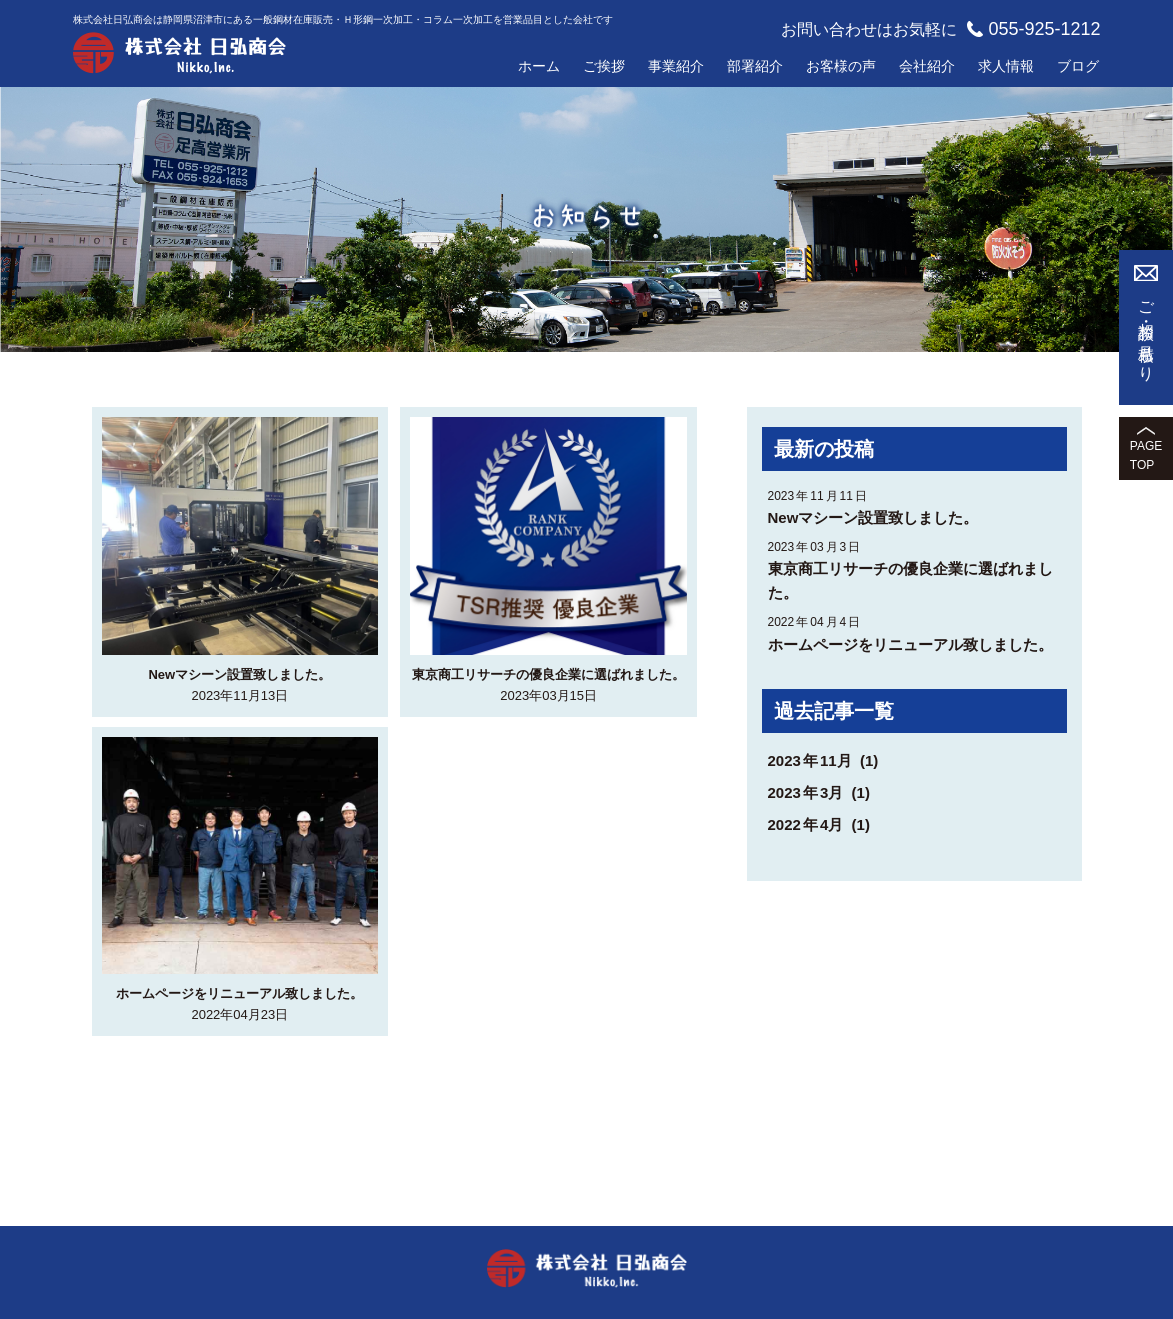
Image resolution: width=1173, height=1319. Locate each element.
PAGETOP (1146, 455)
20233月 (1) (819, 792)
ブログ (1078, 66)
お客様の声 (841, 66)
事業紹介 (676, 66)
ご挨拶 (604, 66)
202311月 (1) (823, 760)
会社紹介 (927, 66)
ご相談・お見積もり (1146, 333)
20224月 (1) (819, 824)
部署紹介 (755, 66)
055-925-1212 (1033, 29)
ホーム (539, 66)
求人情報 (1006, 66)
